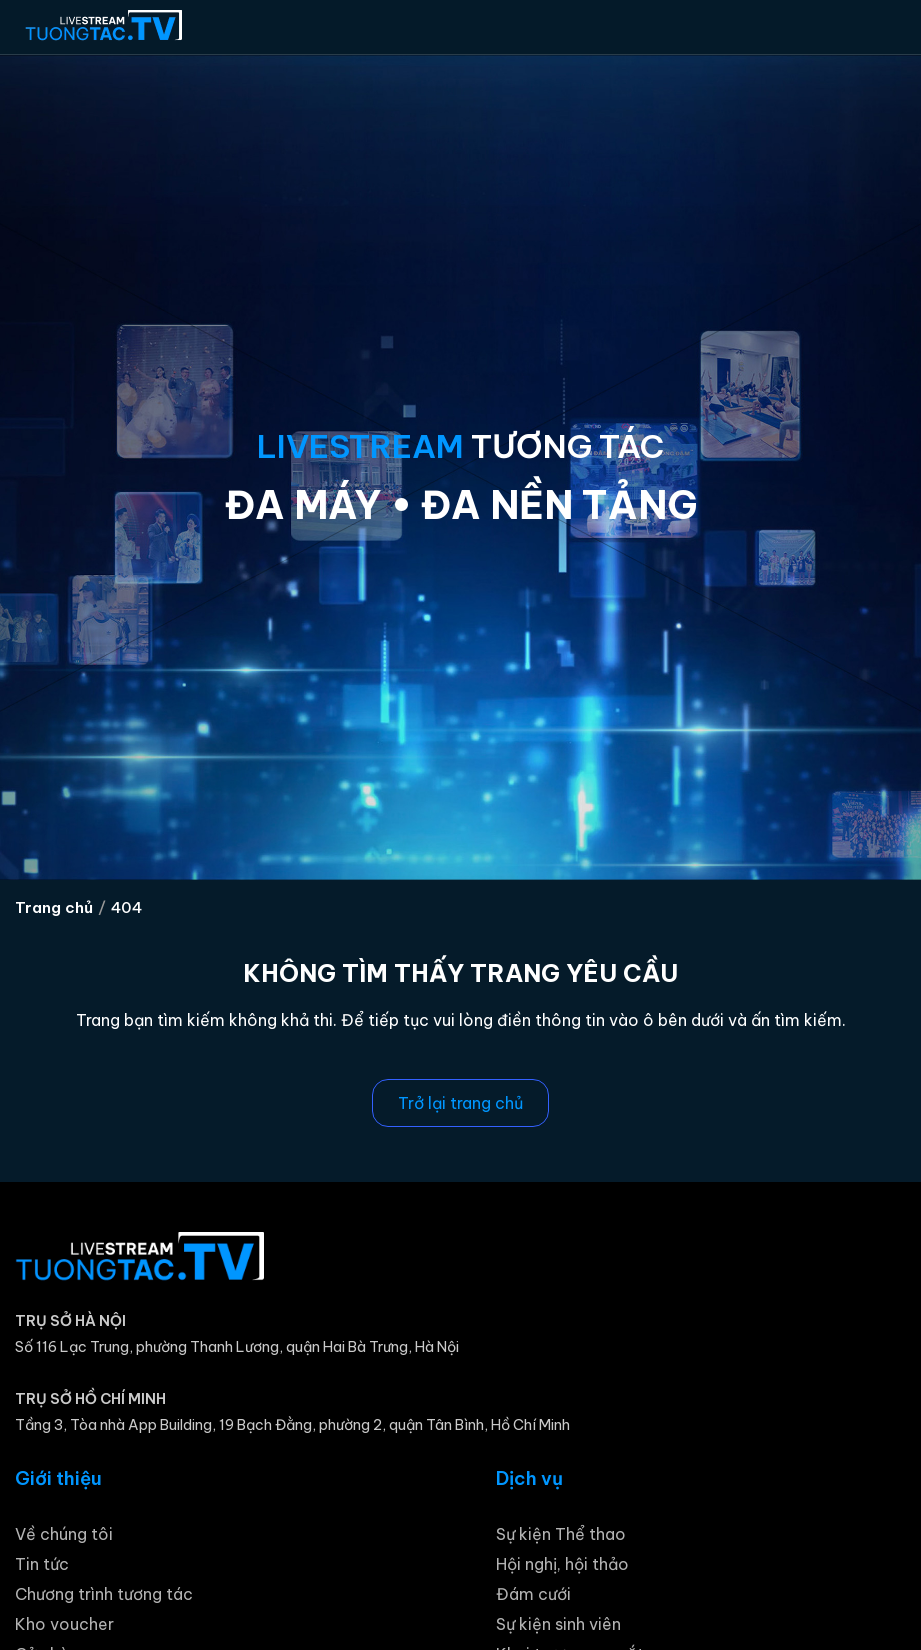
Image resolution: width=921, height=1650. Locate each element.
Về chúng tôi (64, 1534)
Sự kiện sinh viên (558, 1624)
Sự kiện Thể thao (561, 1534)
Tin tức (42, 1564)
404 (126, 907)
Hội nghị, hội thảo (562, 1564)
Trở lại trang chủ (460, 1103)
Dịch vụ (529, 1478)
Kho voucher (64, 1624)
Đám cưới (533, 1594)
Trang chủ (54, 907)
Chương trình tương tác (104, 1594)
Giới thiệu (58, 1478)
